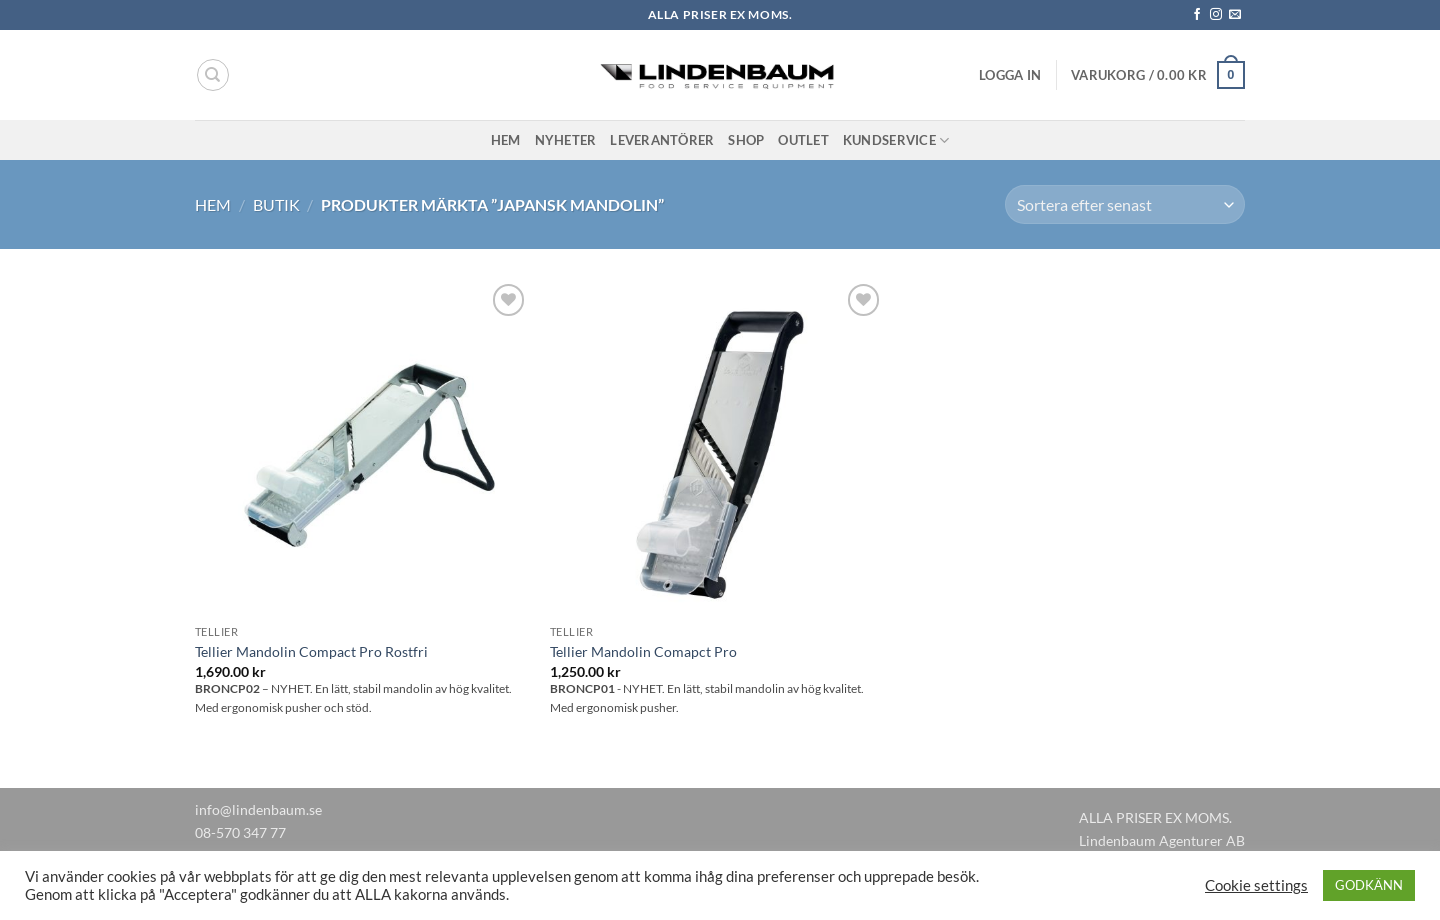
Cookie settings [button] (1256, 885)
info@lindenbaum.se (258, 809)
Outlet (803, 140)
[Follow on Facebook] (1197, 15)
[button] (1010, 75)
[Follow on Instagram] (1216, 15)
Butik (276, 204)
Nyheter (566, 140)
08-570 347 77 (240, 832)
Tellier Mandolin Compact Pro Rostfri (311, 651)
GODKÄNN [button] (1369, 885)
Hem (506, 140)
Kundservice (896, 140)
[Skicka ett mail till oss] (1235, 15)
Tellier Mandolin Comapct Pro (643, 651)
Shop (746, 140)
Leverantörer (662, 140)
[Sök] (213, 75)
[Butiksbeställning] (1125, 204)
